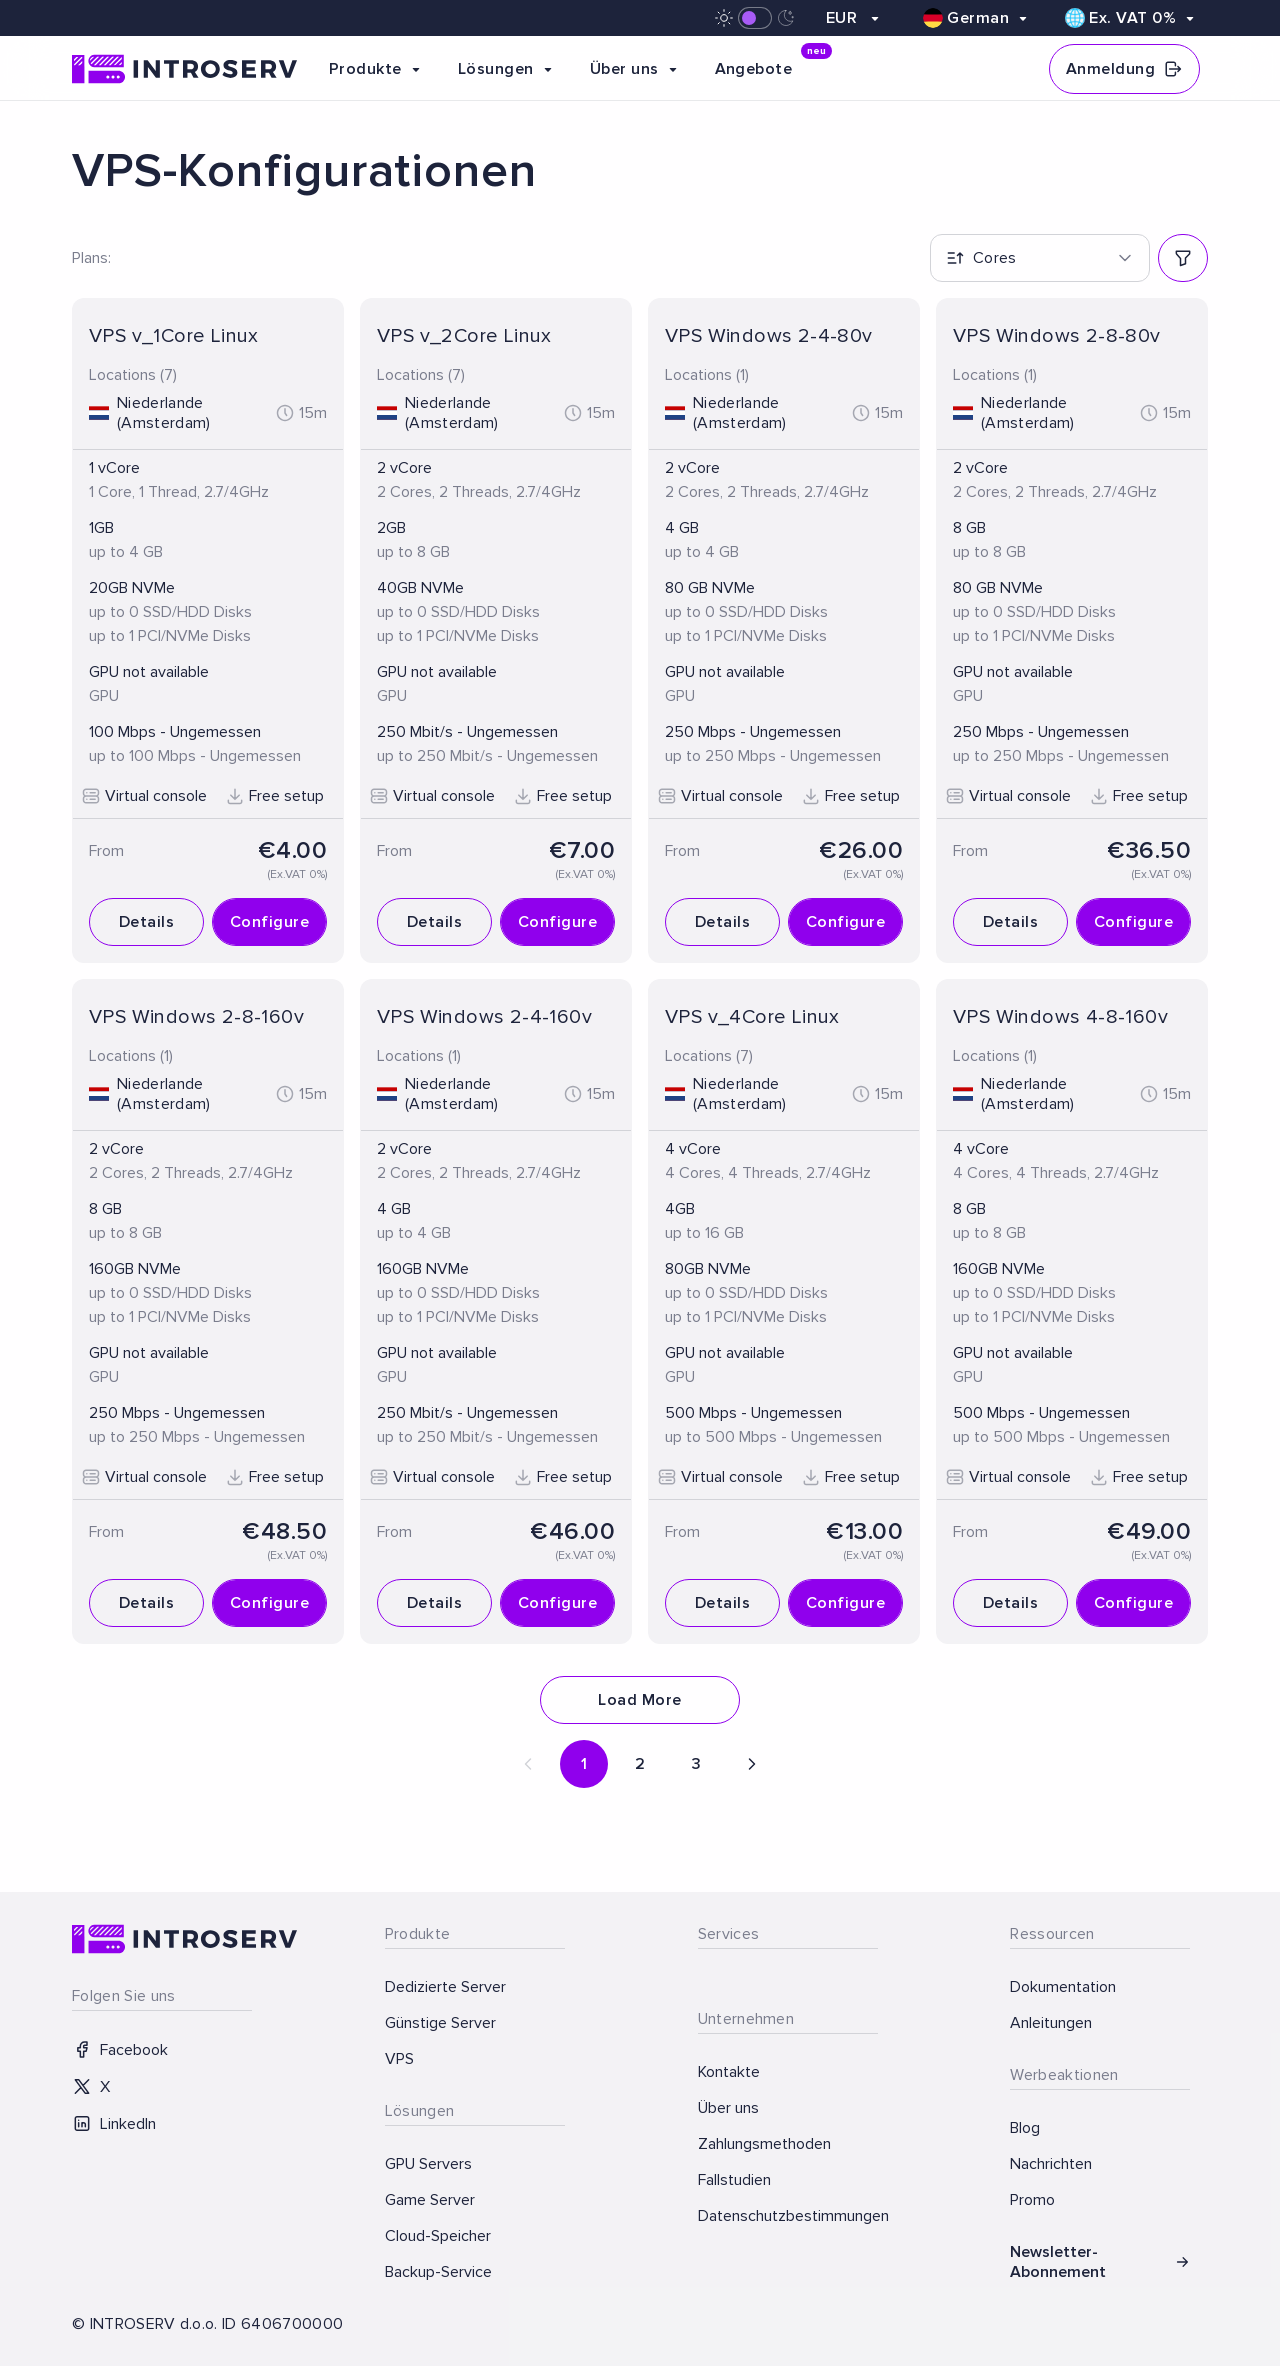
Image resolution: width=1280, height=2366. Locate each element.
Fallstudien (734, 2180)
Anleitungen (1051, 2023)
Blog (1025, 2128)
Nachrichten (1051, 2164)
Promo (1032, 2200)
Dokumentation (1063, 1987)
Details (146, 922)
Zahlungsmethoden (764, 2144)
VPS (399, 2059)
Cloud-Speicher (438, 2236)
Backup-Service (438, 2272)
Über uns (728, 2108)
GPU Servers (428, 2164)
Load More (639, 1700)
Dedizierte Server (445, 1987)
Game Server (430, 2200)
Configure (269, 922)
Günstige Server (440, 2023)
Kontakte (729, 2072)
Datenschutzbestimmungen (788, 2216)
